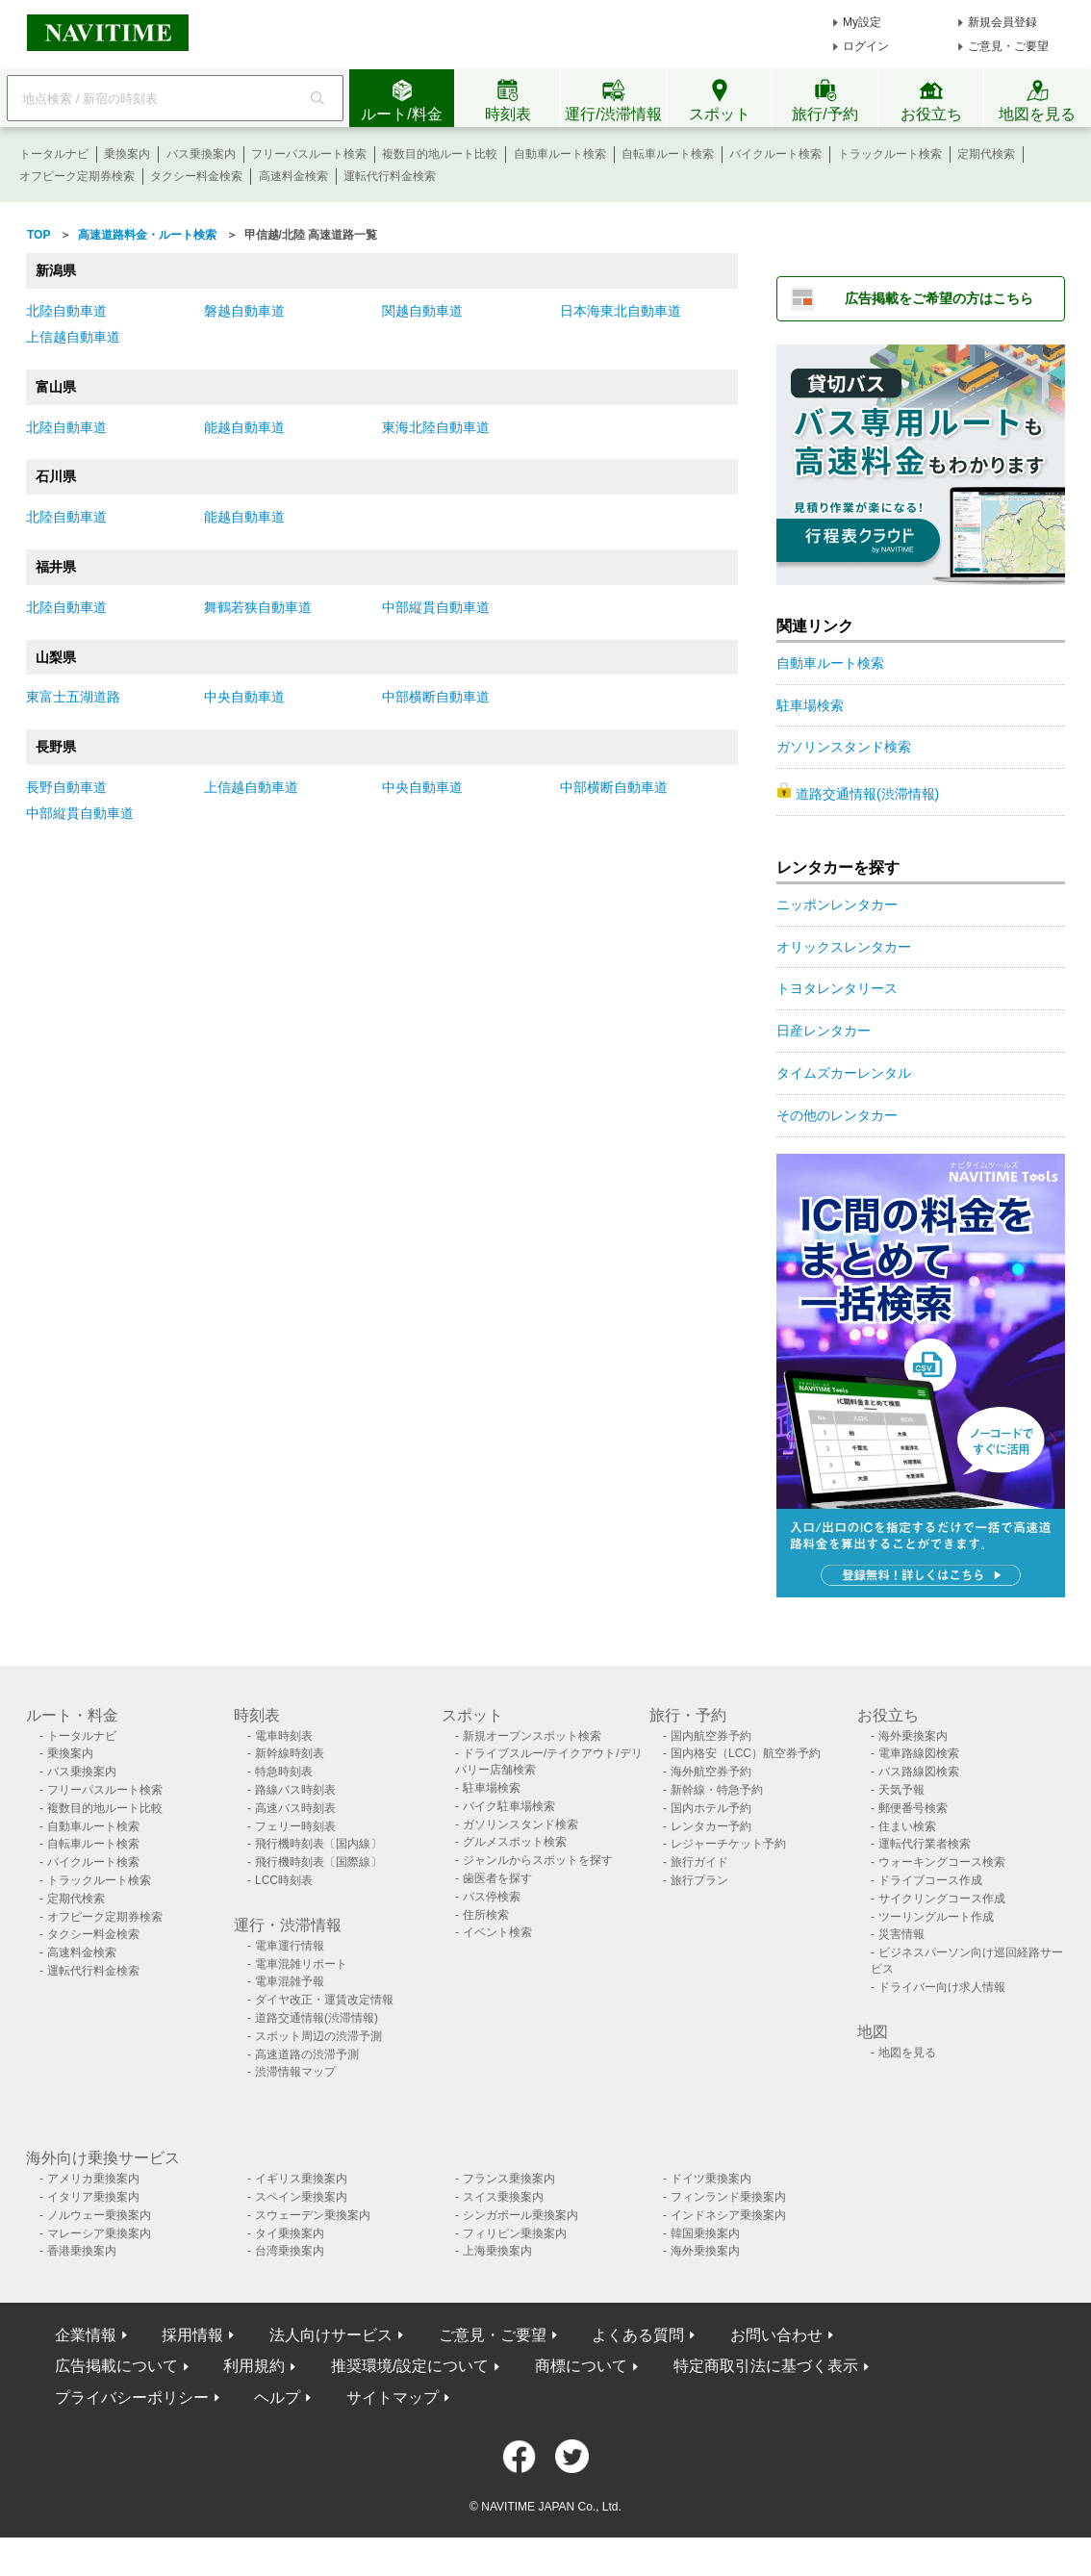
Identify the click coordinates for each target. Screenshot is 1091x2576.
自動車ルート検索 (560, 154)
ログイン (866, 46)
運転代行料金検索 (389, 176)
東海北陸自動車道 (436, 427)
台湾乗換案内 (289, 2250)
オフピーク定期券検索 (77, 176)
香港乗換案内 (81, 2250)
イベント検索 (497, 1932)
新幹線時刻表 (289, 1753)
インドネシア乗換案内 (728, 2215)
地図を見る (907, 2052)
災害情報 (901, 1934)
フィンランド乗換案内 (728, 2197)
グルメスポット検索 (515, 1842)
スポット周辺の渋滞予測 (318, 2036)
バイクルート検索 (775, 154)
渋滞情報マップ (295, 2072)
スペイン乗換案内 (301, 2197)
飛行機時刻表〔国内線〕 (318, 1843)
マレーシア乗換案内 (99, 2233)
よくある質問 (638, 2335)
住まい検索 (907, 1826)
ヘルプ (277, 2397)
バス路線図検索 (918, 1771)
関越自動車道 (422, 311)
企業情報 (85, 2335)
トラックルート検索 (890, 154)
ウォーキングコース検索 (941, 1862)
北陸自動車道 (66, 311)
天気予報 (901, 1790)
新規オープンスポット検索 (532, 1736)
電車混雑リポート (301, 1964)
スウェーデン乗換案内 (312, 2215)
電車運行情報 (289, 1945)
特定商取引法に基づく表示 (765, 2366)
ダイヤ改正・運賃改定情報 (324, 1999)
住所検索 (486, 1915)
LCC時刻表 (284, 1880)
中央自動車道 (244, 696)
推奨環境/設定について (410, 2366)
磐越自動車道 (244, 311)
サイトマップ (392, 2397)
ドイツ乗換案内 (711, 2178)
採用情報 (192, 2335)
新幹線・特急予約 (717, 1790)
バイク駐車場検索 (509, 1806)
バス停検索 (491, 1896)
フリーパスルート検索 (309, 154)
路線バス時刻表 (295, 1790)
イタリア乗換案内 (93, 2197)
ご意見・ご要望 (1008, 46)
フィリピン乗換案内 (515, 2233)
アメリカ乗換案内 (93, 2178)
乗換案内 (127, 154)
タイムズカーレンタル (843, 1073)
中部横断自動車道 (436, 696)
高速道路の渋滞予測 (307, 2054)
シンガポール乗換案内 (520, 2215)
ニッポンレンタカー (837, 904)
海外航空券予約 (711, 1771)
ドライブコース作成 (930, 1880)
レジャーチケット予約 (728, 1843)
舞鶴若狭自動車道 (258, 607)
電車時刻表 (284, 1736)
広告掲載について (116, 2366)
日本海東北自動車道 (620, 311)
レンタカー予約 (711, 1826)
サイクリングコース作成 (941, 1898)
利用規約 (254, 2366)
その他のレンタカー (837, 1115)
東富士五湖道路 (73, 696)
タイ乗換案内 (289, 2233)
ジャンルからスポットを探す (538, 1860)
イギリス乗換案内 (301, 2178)
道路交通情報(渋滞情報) (867, 794)
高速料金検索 (293, 176)
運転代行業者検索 (924, 1843)
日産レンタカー (823, 1030)
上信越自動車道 (73, 336)
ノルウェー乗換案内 (99, 2215)
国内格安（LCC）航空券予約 (746, 1753)
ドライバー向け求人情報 (941, 1987)
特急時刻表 (284, 1771)
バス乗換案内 (201, 154)
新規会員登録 (1002, 22)
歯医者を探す (497, 1878)
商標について (581, 2366)
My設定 (862, 22)
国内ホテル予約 (711, 1808)
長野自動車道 (66, 787)
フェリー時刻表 (295, 1826)
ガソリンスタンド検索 (843, 746)
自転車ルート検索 (668, 154)
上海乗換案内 (497, 2250)
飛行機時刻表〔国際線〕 (318, 1862)
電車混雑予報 (289, 1981)
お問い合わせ (776, 2335)
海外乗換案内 (913, 1736)
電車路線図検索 (918, 1753)
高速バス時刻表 (295, 1808)
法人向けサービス (331, 2335)
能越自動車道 (244, 427)
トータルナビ (54, 154)
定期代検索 (986, 154)
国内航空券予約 (711, 1736)
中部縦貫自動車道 (436, 607)
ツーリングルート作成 (936, 1917)
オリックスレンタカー (843, 947)
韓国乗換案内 (705, 2233)
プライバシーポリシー (132, 2397)
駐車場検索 (810, 705)
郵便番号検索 (913, 1808)
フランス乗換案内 (509, 2178)
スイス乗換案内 (503, 2197)
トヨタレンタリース (837, 988)
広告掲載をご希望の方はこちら (939, 298)
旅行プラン (699, 1880)
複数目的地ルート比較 (439, 154)
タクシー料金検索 (196, 176)
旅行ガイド (699, 1862)
